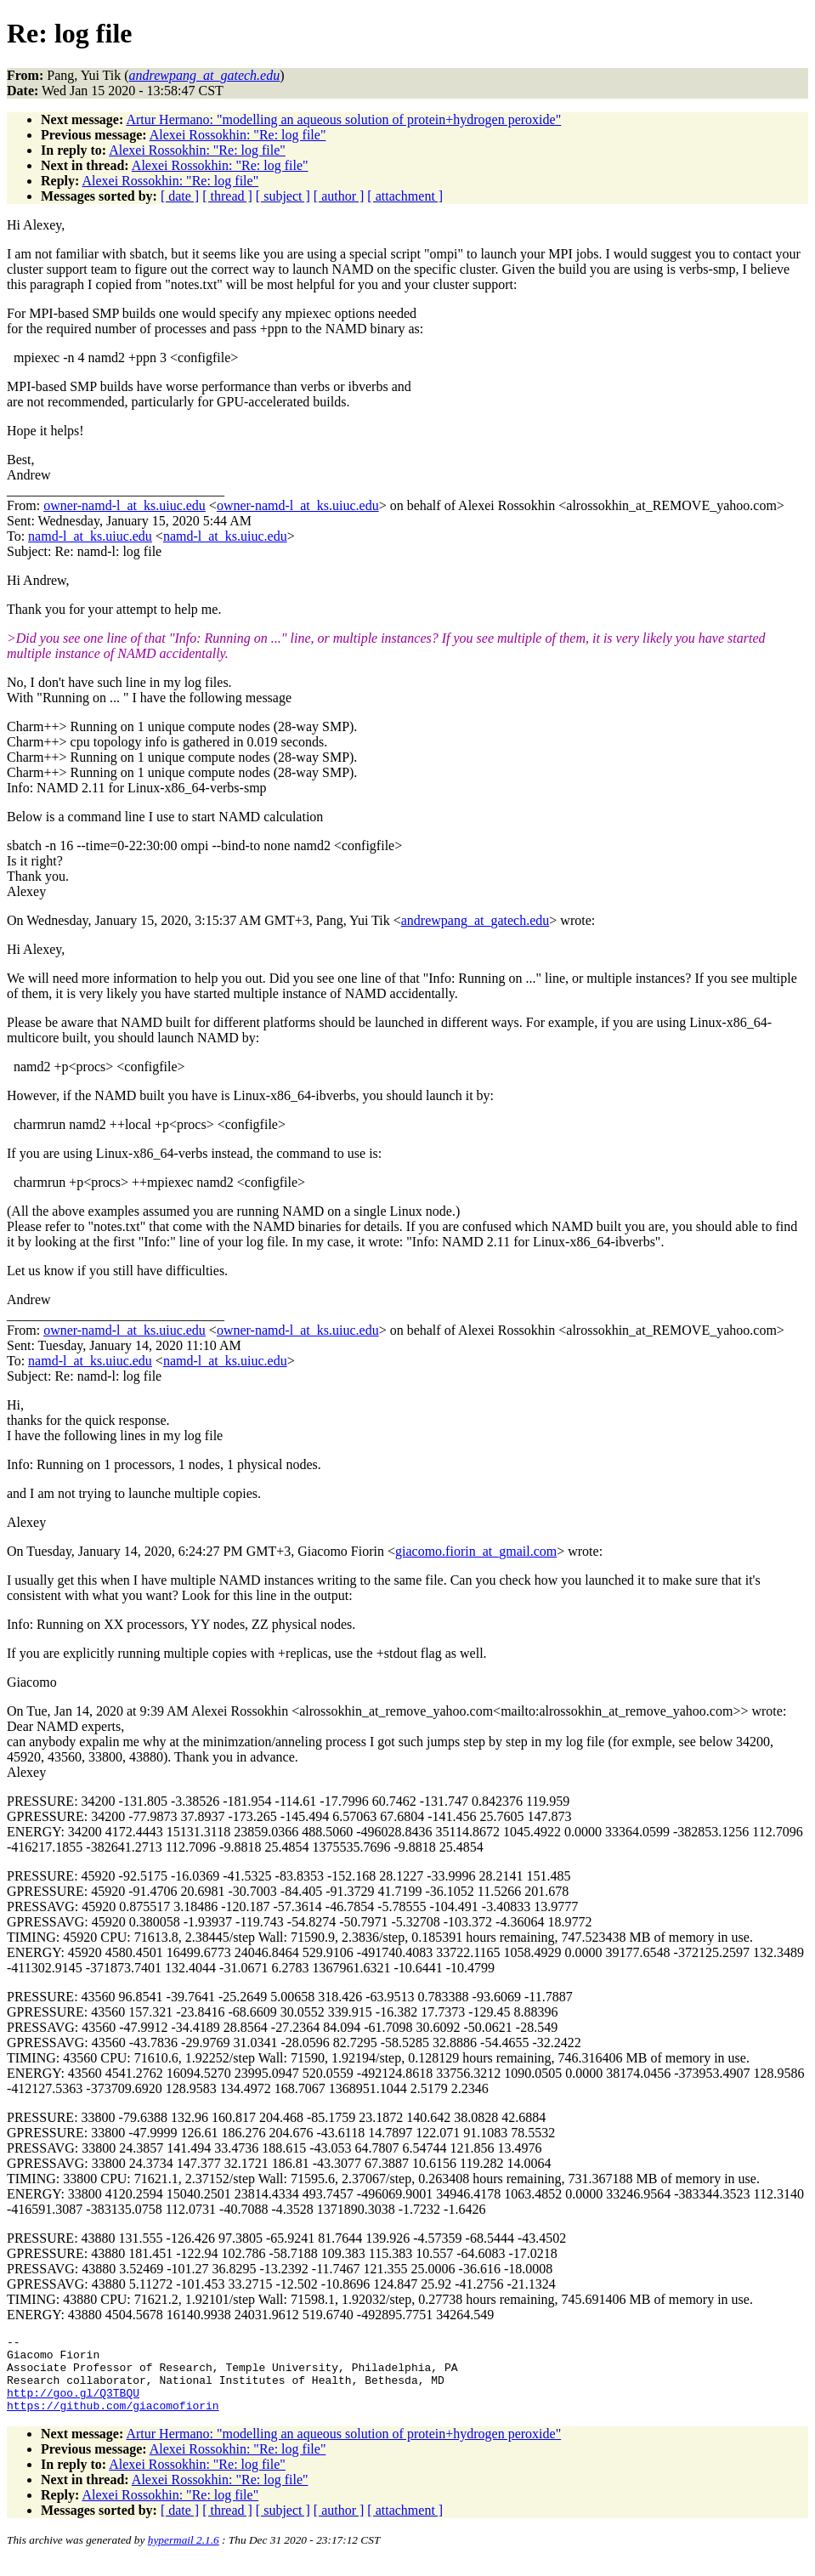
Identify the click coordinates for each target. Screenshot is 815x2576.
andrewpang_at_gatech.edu (475, 920)
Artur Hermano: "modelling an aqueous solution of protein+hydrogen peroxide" (343, 119)
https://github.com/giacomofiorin (113, 2420)
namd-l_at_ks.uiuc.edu (90, 536)
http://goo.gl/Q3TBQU (73, 2405)
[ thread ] (227, 196)
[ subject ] (283, 196)
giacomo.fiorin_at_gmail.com (476, 1551)
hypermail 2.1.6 (183, 2555)
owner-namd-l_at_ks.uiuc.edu (124, 505)
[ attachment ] (405, 196)
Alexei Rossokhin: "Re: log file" (238, 135)
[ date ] (180, 196)
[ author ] (339, 196)
